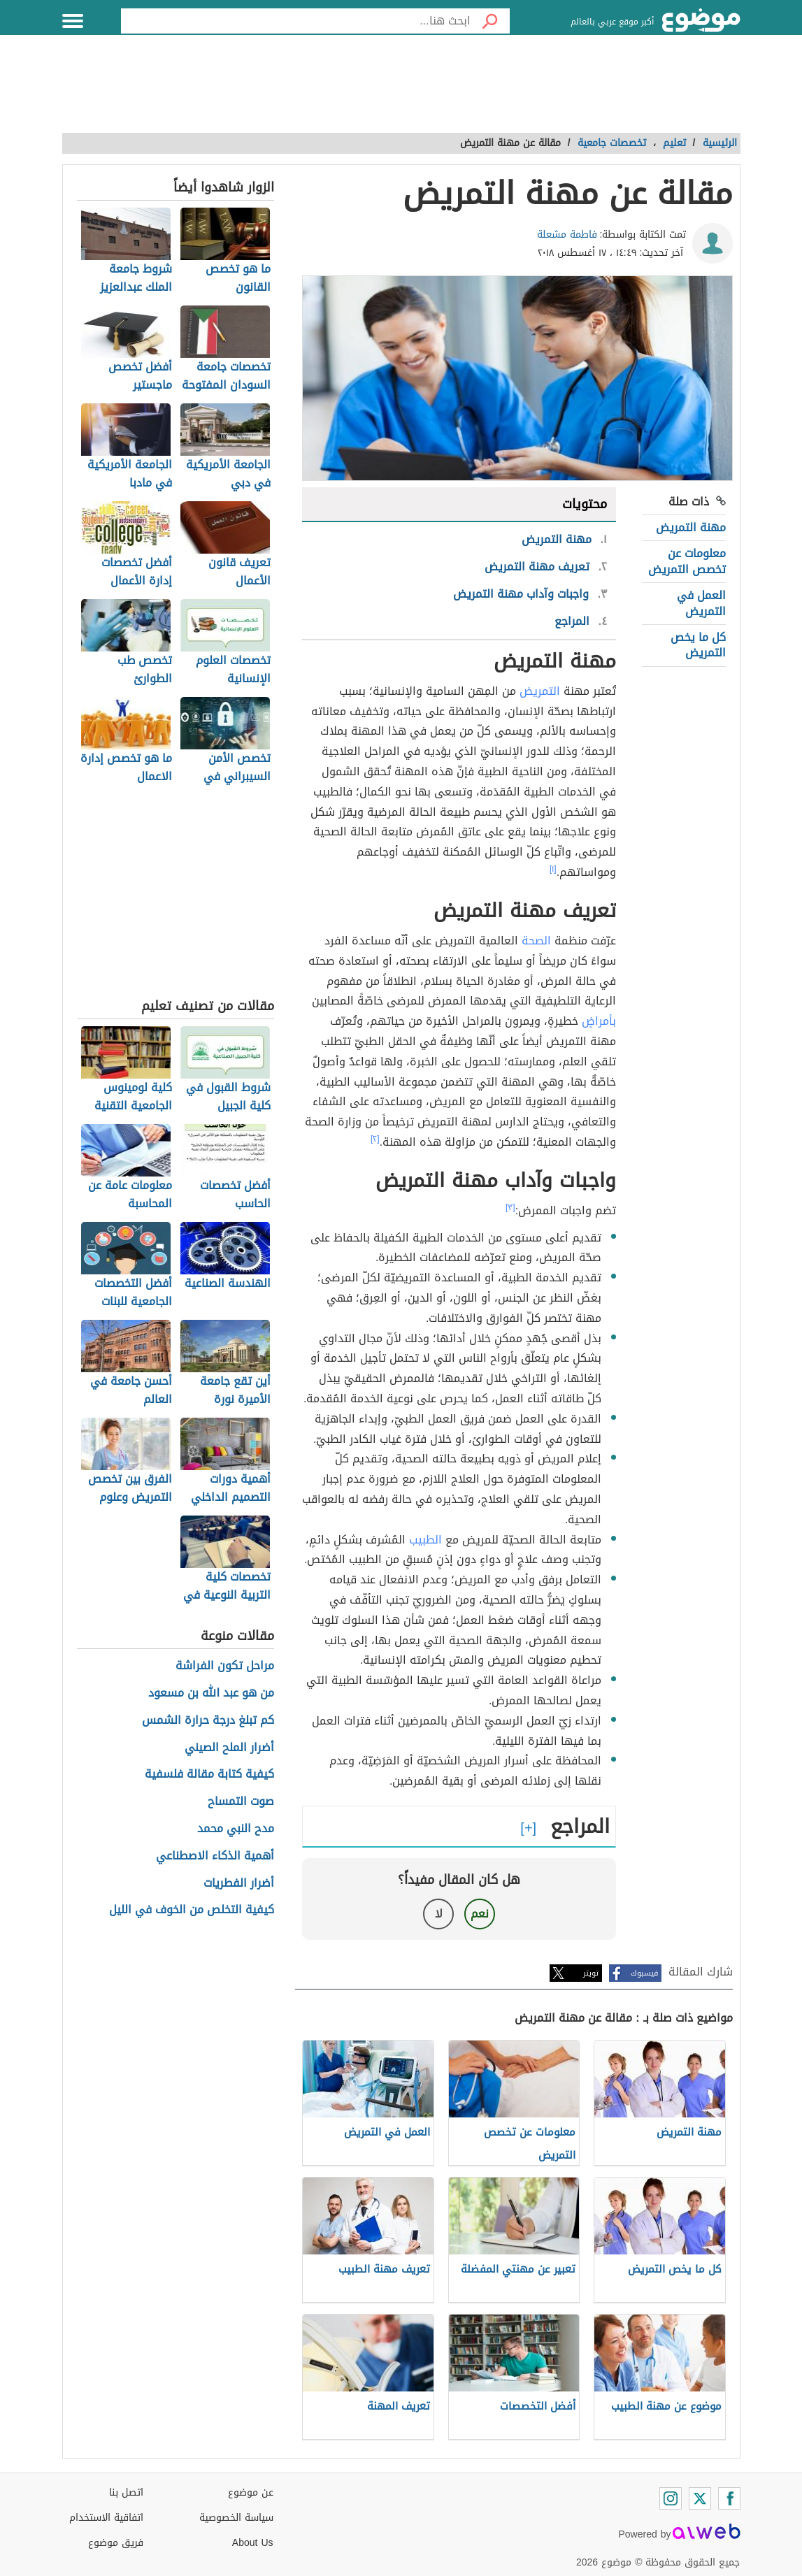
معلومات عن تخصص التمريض (687, 561)
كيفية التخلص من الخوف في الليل (191, 1910)
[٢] (375, 1138)
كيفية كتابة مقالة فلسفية (209, 1774)
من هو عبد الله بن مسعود (211, 1693)
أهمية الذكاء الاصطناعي (215, 1856)
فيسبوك (644, 1973)
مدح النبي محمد (235, 1829)
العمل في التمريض (701, 602)
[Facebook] (729, 2498)
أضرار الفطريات (238, 1883)
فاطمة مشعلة (567, 234)
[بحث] (490, 21)
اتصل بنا (126, 2492)
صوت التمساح (241, 1802)
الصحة (536, 940)
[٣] (510, 1207)
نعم (480, 1913)
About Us (252, 2542)
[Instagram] (670, 2498)
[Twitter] (700, 2498)
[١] (553, 869)
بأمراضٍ (599, 1021)
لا (439, 1913)
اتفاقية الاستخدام (106, 2517)
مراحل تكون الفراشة (225, 1666)
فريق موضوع (115, 2542)
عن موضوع (250, 2492)
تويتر (591, 1973)
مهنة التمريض (691, 527)
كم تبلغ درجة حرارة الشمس (208, 1721)
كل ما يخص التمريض (698, 644)
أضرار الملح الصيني (229, 1748)
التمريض (540, 691)
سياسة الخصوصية (236, 2517)
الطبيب (425, 1539)
